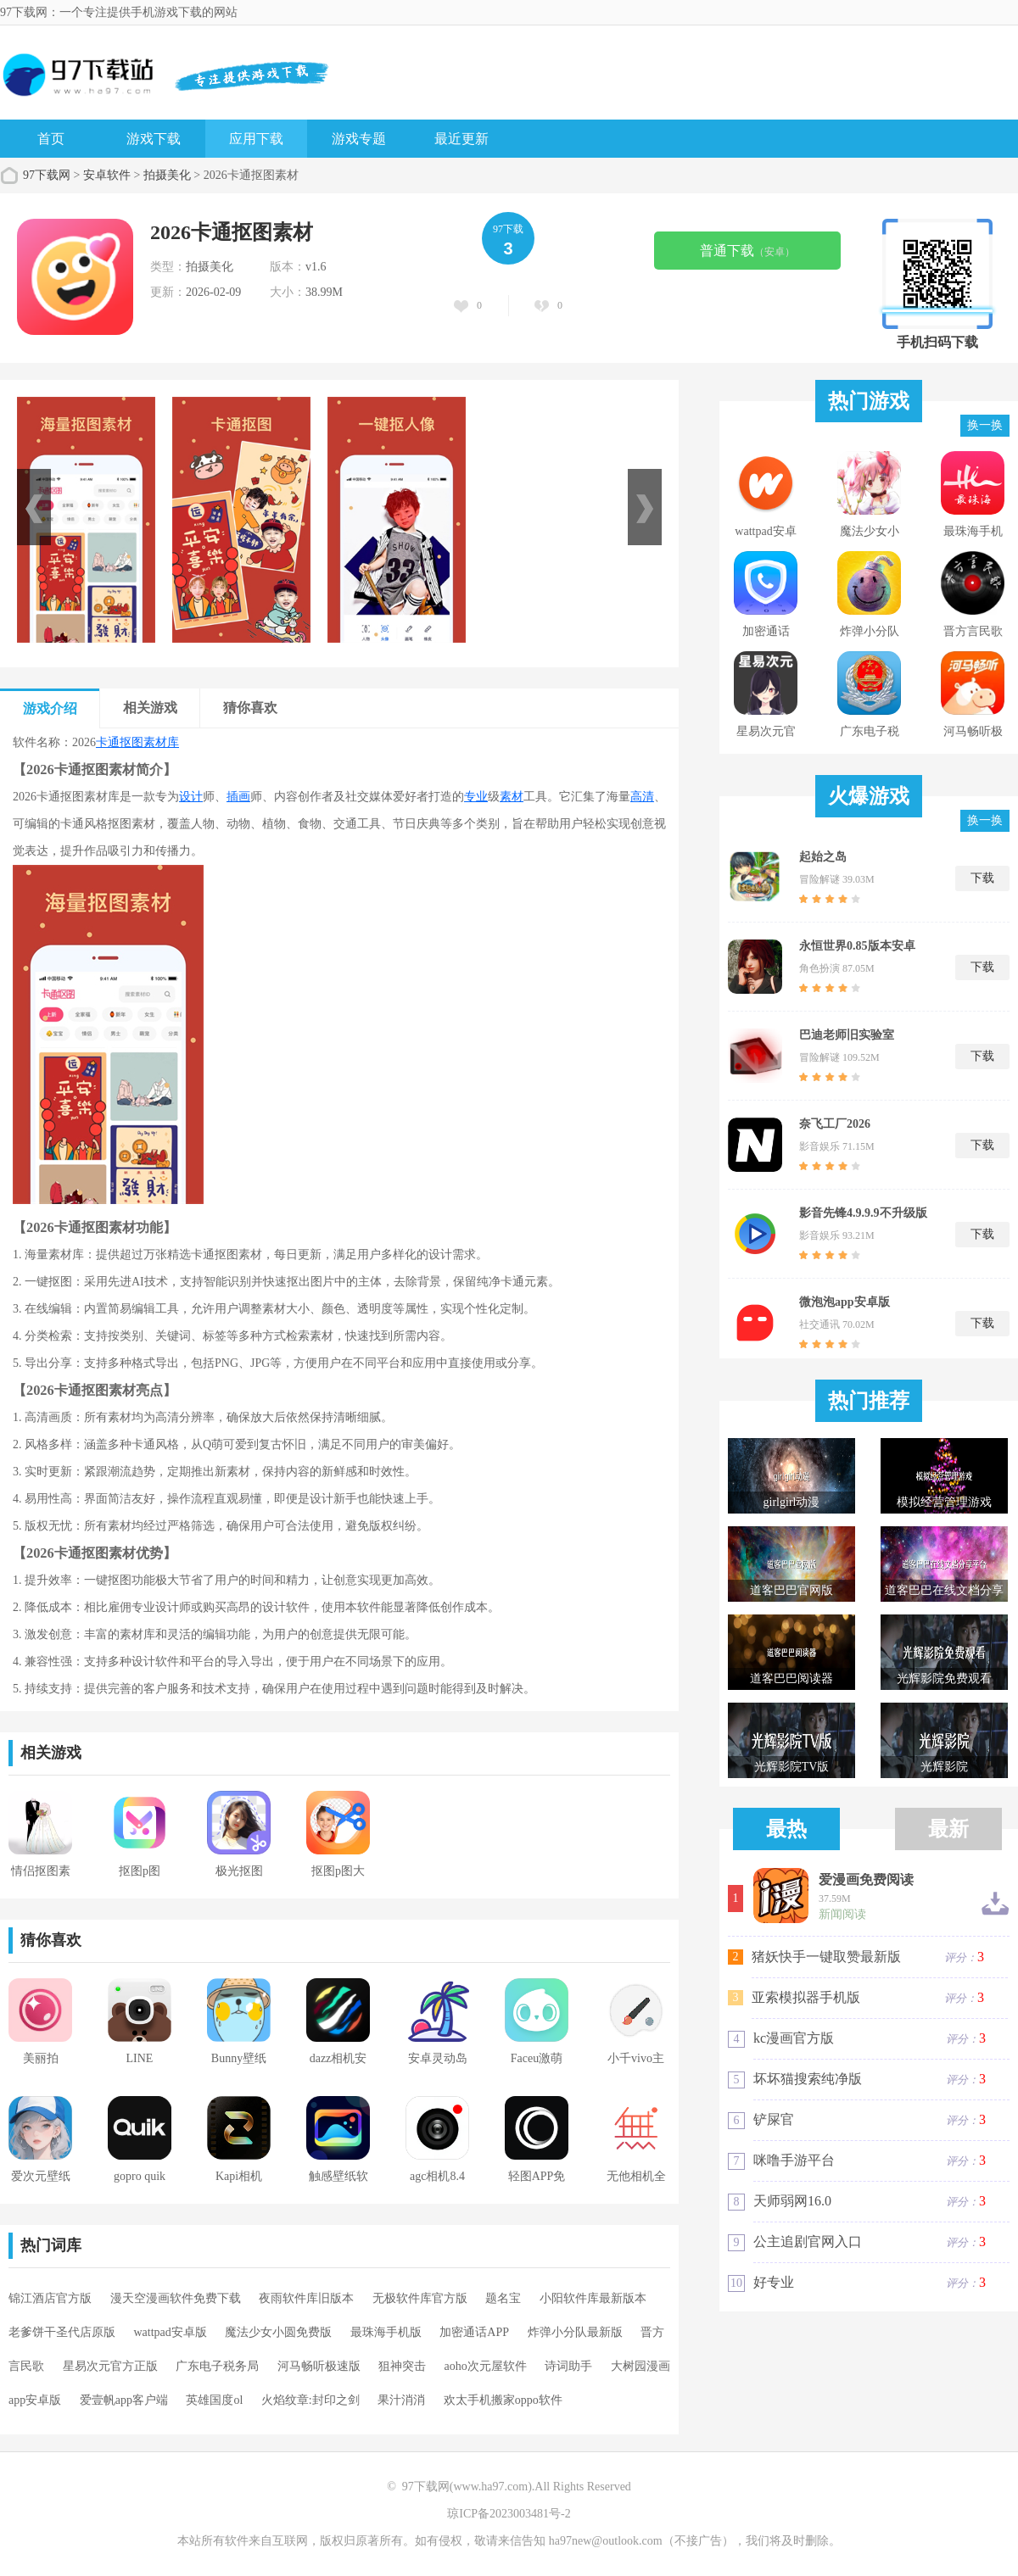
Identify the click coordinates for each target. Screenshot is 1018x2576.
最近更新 (461, 138)
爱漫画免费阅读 (866, 1880)
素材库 (161, 742)
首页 (50, 138)
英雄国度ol (214, 2400)
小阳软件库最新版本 (593, 2298)
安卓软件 (107, 175)
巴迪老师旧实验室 (846, 1035)
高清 (642, 796)
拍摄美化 (167, 175)
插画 (238, 796)
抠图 (131, 742)
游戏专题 (359, 138)
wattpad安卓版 (170, 2332)
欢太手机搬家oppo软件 (503, 2400)
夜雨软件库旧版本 (306, 2298)
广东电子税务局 (217, 2366)
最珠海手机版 (386, 2332)
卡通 (108, 742)
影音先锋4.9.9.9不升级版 (863, 1213)
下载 (982, 878)
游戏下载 (153, 138)
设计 (191, 796)
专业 (476, 796)
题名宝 (503, 2298)
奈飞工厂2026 (834, 1124)
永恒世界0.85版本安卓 (857, 946)
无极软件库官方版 (419, 2298)
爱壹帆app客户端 (124, 2400)
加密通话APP (474, 2332)
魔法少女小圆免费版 (278, 2332)
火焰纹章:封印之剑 (310, 2400)
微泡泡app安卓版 (844, 1302)
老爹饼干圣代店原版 (61, 2332)
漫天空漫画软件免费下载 (175, 2298)
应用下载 (256, 138)
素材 (511, 796)
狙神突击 (402, 2366)
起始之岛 (823, 856)
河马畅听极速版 (319, 2366)
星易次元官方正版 (110, 2366)
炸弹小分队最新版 (575, 2332)
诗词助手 (568, 2366)
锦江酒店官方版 (50, 2298)
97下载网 (46, 175)
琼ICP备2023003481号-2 (508, 2513)
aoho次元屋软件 (486, 2366)
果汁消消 (401, 2400)
